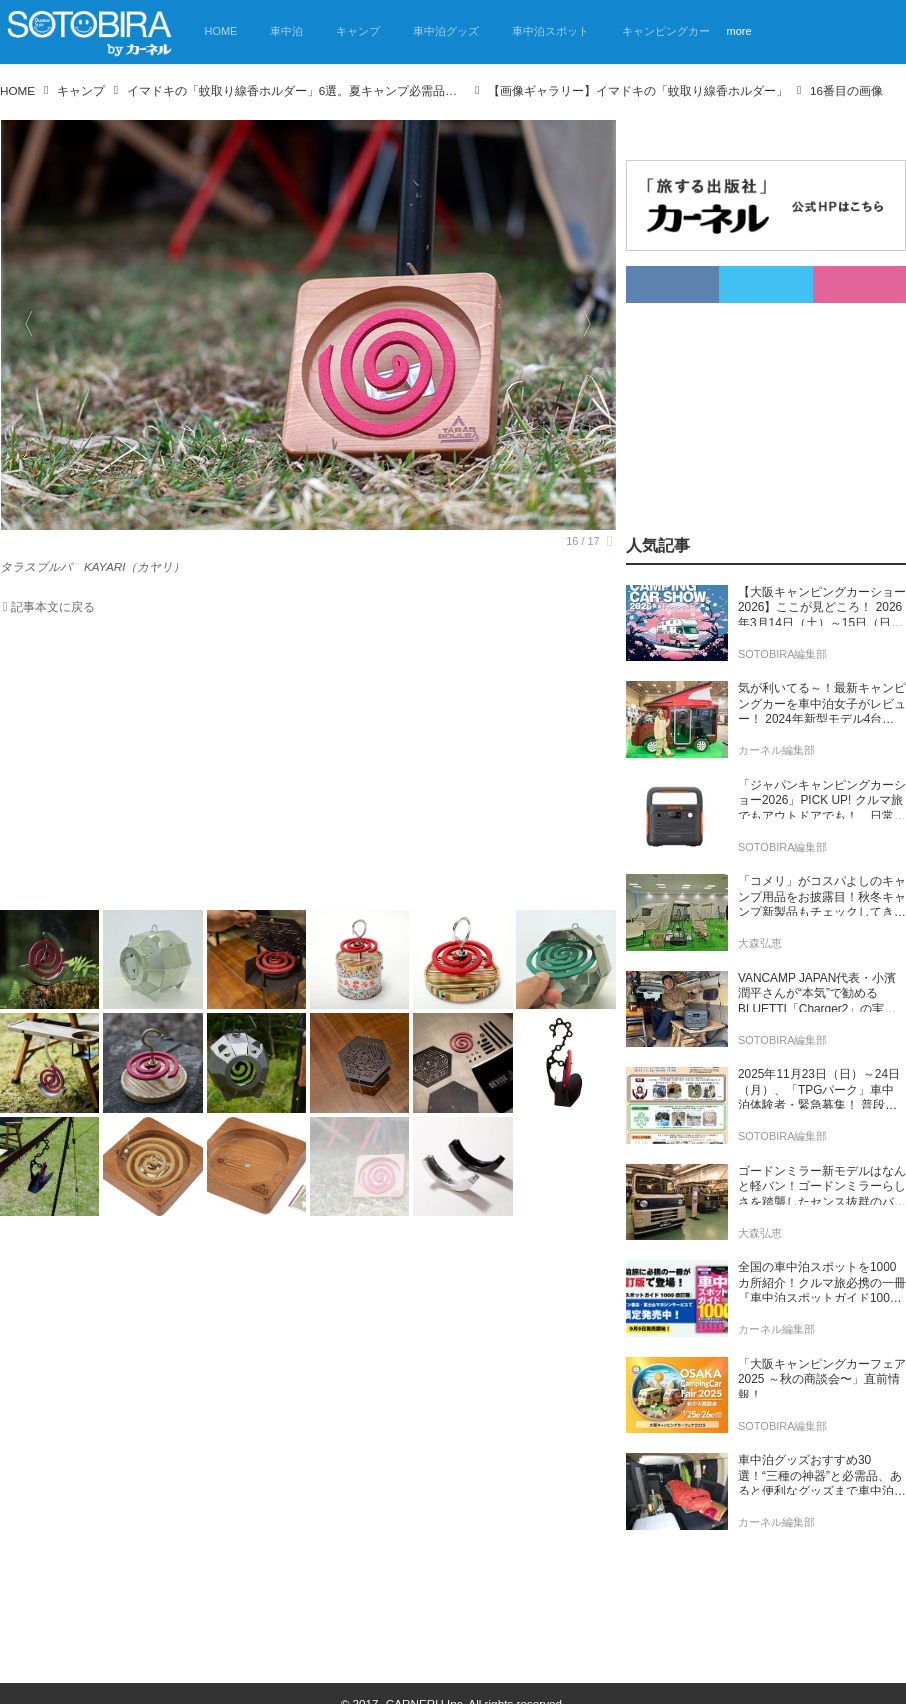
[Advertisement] (296, 767)
